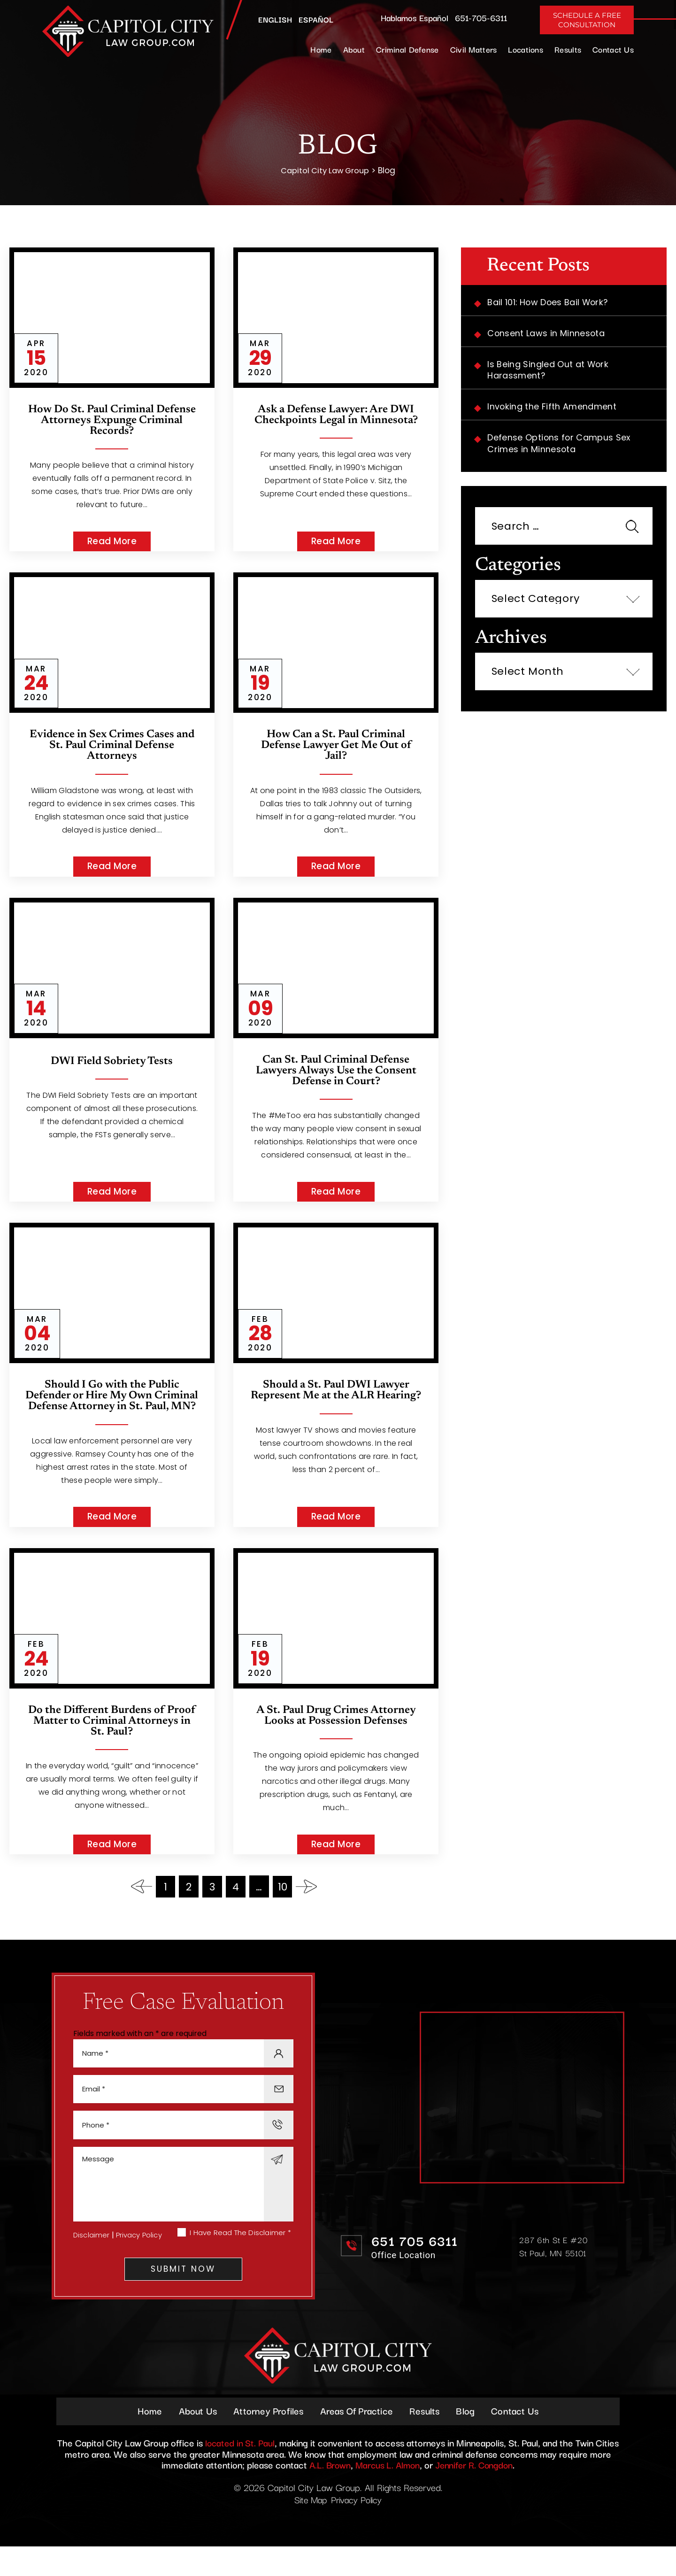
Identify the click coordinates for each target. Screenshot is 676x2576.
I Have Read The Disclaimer (240, 2257)
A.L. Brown (326, 2493)
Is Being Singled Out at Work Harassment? (549, 372)
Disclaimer (91, 2259)
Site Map (309, 2528)
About (354, 49)
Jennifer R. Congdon (476, 2493)
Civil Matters (473, 49)
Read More (111, 542)
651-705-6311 (481, 17)
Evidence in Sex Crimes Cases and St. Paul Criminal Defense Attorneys (112, 748)
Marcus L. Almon (386, 2493)
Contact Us (613, 49)
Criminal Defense (407, 49)
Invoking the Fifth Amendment (553, 409)
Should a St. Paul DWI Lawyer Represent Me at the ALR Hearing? (336, 1401)
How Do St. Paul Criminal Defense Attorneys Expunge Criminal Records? (111, 422)
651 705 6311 (416, 2264)
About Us (194, 2439)
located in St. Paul (240, 2472)
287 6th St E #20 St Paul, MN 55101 (554, 2269)
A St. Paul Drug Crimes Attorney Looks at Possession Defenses (336, 1733)
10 (282, 1905)
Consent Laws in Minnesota (547, 334)
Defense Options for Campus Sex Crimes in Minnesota (560, 446)
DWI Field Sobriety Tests (112, 1064)
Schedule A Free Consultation (587, 20)
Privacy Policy (139, 2260)
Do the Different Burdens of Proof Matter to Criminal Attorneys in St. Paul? (112, 1739)
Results (567, 49)
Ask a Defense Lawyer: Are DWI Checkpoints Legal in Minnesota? (336, 416)
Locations (525, 49)
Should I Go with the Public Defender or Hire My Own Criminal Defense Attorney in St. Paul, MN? (112, 1406)
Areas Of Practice (357, 2439)
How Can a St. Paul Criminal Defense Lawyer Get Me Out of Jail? (336, 748)
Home (320, 49)
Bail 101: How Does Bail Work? (550, 303)
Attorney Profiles (266, 2439)
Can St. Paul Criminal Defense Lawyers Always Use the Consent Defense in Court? (336, 1075)
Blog (469, 2439)
